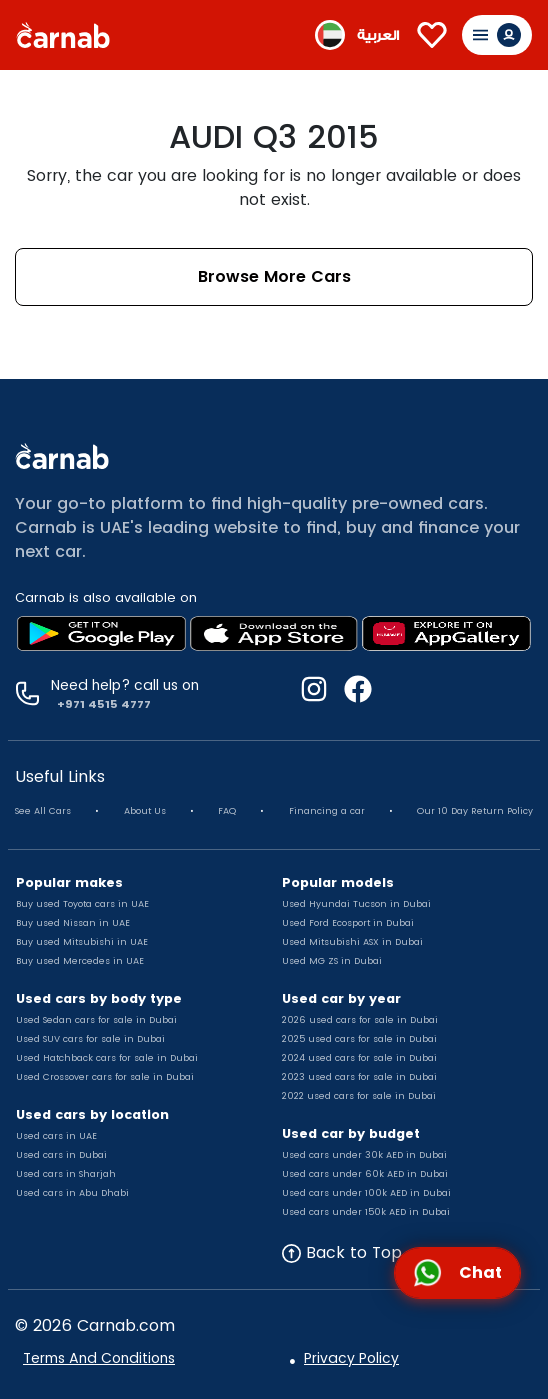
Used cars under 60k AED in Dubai (365, 1174)
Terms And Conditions (99, 1358)
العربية (378, 35)
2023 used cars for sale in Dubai (359, 1077)
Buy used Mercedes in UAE (80, 961)
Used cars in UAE (56, 1136)
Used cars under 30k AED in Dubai (364, 1155)
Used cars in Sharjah (66, 1174)
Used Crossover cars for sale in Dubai (105, 1077)
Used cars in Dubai (61, 1155)
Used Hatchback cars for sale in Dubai (107, 1058)
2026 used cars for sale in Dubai (360, 1020)
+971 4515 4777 (101, 704)
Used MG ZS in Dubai (332, 961)
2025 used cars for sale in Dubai (359, 1039)
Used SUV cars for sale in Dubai (90, 1039)
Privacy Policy (351, 1358)
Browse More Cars (274, 276)
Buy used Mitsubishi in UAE (82, 942)
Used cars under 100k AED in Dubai (366, 1193)
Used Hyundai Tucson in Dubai (356, 904)
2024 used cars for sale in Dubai (359, 1058)
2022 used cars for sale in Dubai (359, 1096)
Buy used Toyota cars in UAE (82, 904)
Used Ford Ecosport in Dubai (348, 923)
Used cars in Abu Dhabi (72, 1193)
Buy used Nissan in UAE (73, 923)
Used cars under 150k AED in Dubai (366, 1212)
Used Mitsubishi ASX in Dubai (352, 942)
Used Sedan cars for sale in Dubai (96, 1020)
